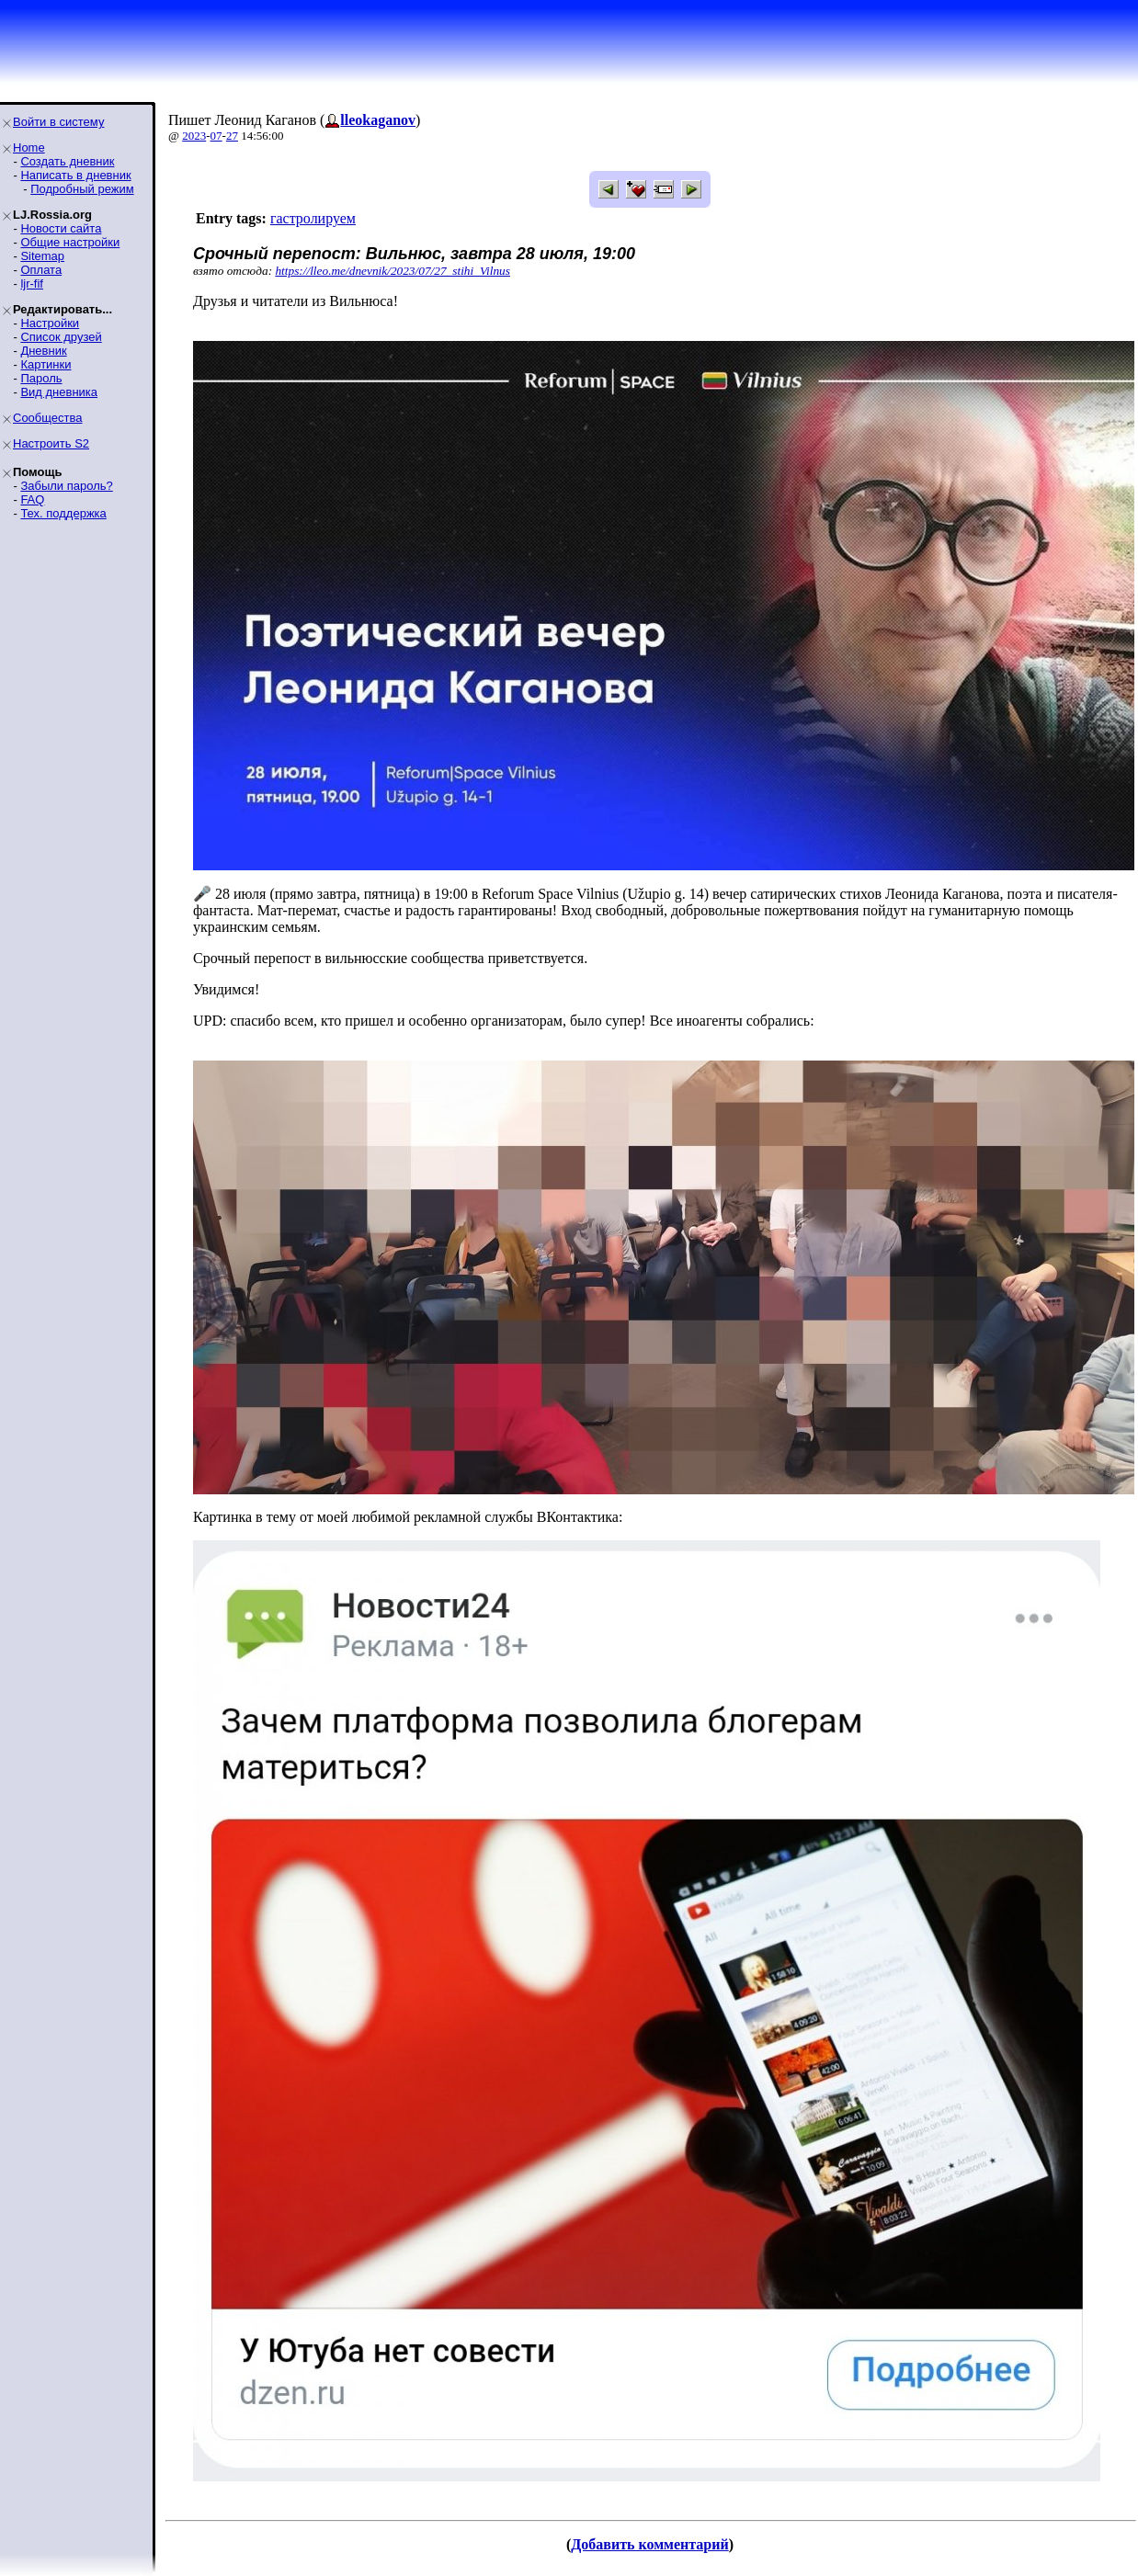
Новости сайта (60, 228)
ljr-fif (31, 283)
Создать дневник (67, 161)
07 (216, 135)
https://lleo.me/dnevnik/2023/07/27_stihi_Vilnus (392, 271)
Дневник (43, 350)
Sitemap (42, 256)
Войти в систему (58, 122)
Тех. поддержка (63, 513)
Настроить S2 (51, 443)
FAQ (32, 499)
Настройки (49, 323)
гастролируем (313, 218)
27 (232, 135)
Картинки (45, 364)
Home (29, 147)
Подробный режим (81, 189)
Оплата (41, 270)
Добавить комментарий (649, 2544)
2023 (194, 135)
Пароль (41, 378)
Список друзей (60, 337)
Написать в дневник (75, 175)
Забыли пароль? (66, 486)
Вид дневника (58, 392)
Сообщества (48, 418)
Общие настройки (69, 242)
